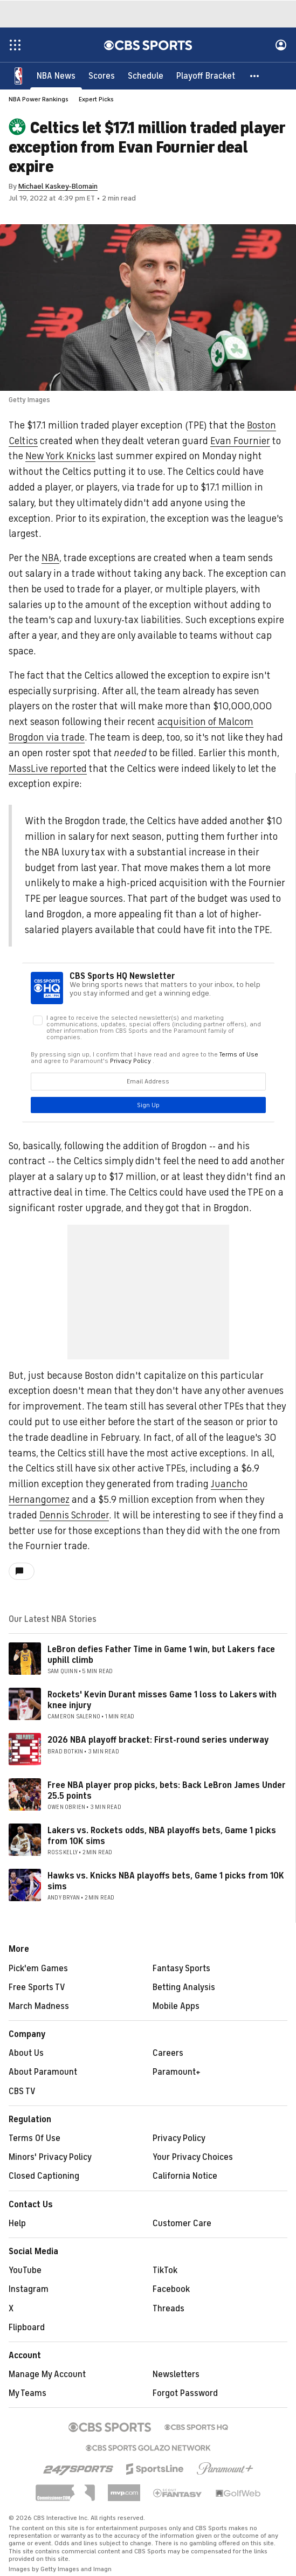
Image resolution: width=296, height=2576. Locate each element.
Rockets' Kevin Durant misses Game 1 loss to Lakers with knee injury (162, 1699)
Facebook (171, 2289)
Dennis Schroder (74, 1515)
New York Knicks (60, 456)
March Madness (39, 2006)
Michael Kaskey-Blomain (58, 186)
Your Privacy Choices (193, 2157)
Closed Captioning (44, 2176)
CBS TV (22, 2091)
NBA (50, 558)
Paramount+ (177, 2072)
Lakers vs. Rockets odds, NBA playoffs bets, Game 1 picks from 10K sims (161, 1835)
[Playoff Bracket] (206, 75)
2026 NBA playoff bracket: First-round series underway (158, 1740)
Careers (168, 2053)
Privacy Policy (179, 2138)
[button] (255, 75)
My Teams (27, 2393)
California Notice (185, 2176)
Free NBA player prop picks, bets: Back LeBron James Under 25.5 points (166, 1790)
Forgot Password (185, 2393)
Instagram (29, 2289)
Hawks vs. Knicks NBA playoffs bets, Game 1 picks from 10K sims (165, 1880)
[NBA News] (56, 75)
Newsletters (176, 2374)
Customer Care (182, 2223)
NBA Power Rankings (38, 99)
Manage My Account (47, 2374)
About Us (26, 2053)
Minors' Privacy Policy (50, 2157)
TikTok (165, 2270)
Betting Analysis (184, 1987)
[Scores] (101, 75)
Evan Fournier (240, 441)
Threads (168, 2308)
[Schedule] (145, 75)
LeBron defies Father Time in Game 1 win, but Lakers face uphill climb (161, 1654)
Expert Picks (96, 99)
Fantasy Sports (181, 1968)
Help (17, 2223)
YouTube (25, 2270)
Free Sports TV (37, 1987)
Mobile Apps (176, 2006)
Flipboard (27, 2327)
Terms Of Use (34, 2138)
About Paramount (43, 2072)
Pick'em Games (38, 1968)
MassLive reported (48, 769)
